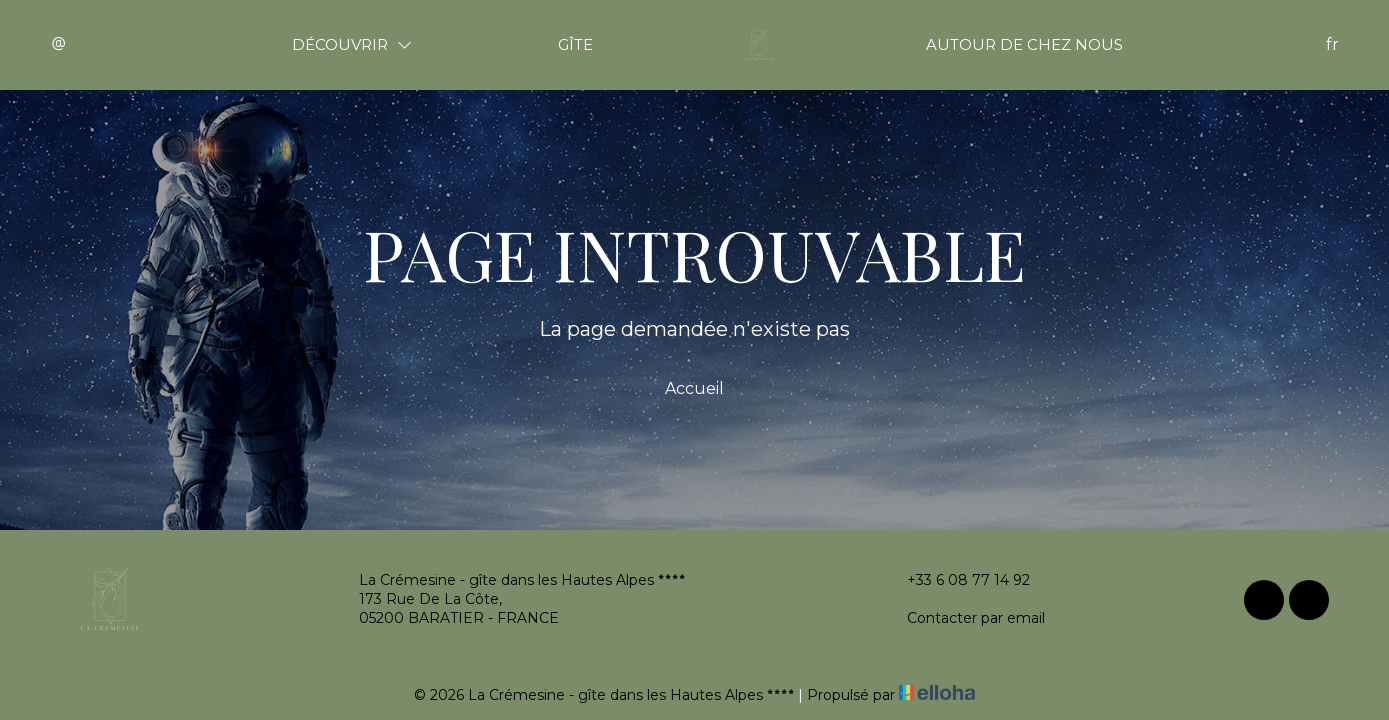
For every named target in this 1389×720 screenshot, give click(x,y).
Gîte (575, 44)
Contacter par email (964, 618)
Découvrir (352, 44)
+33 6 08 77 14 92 (957, 580)
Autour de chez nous (1024, 44)
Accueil (694, 388)
